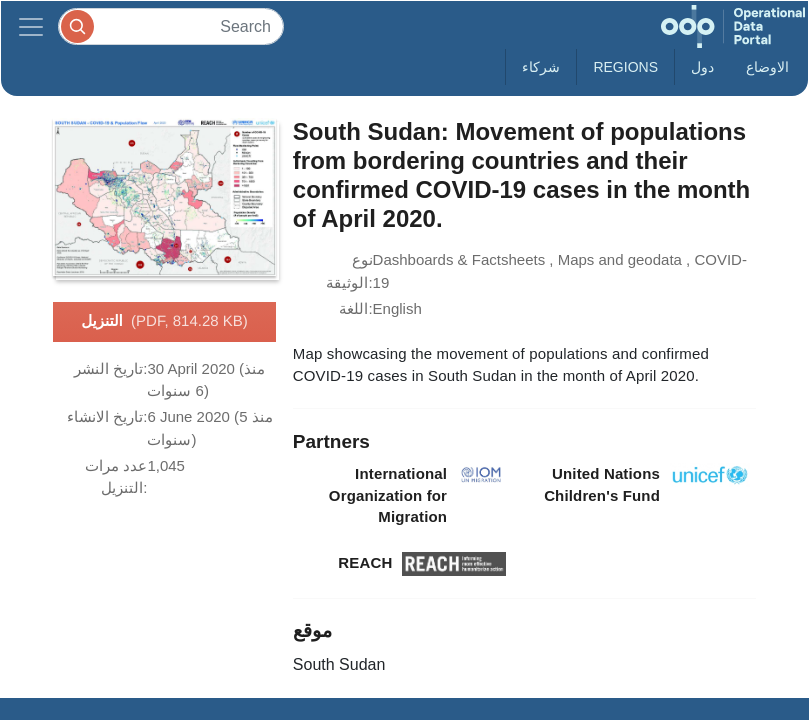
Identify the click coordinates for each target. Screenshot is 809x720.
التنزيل (164, 322)
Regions (625, 67)
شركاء (541, 67)
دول (702, 67)
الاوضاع (767, 67)
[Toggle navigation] (31, 26)
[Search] (171, 26)
